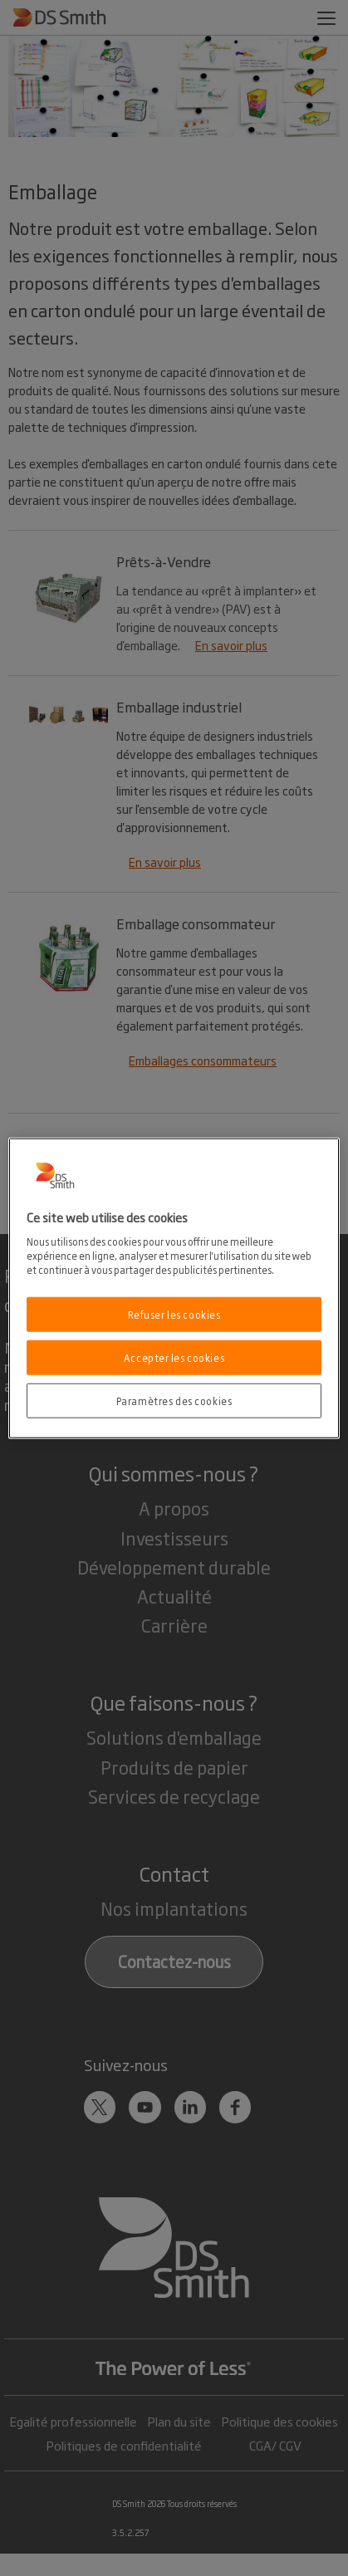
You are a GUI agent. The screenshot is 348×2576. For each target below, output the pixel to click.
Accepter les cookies (174, 1356)
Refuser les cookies (174, 1314)
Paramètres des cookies (174, 1400)
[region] (173, 1288)
